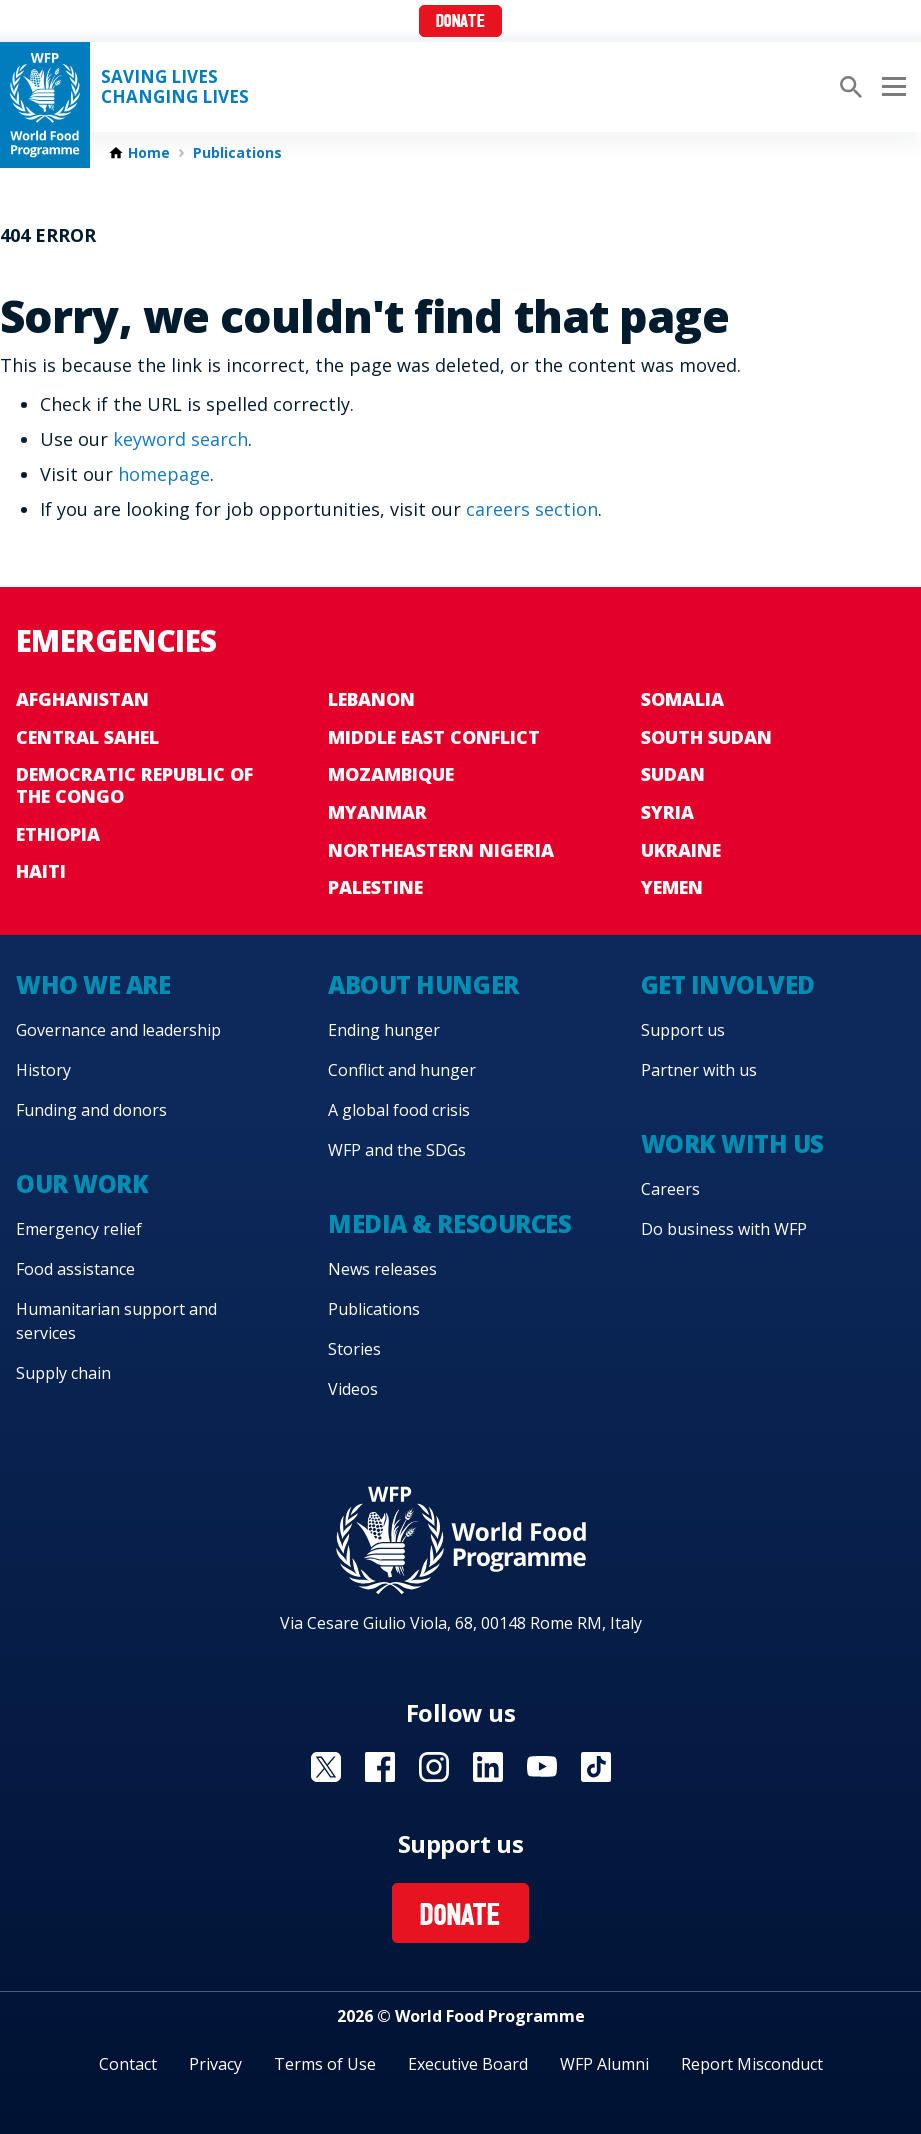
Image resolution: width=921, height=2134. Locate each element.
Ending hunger (384, 1030)
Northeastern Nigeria (441, 850)
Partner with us (699, 1070)
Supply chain (63, 1373)
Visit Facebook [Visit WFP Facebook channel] (380, 1767)
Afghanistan (82, 699)
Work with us (732, 1143)
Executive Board (468, 2064)
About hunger (423, 984)
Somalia (682, 699)
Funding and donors (91, 1110)
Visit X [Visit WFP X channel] (326, 1767)
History (43, 1070)
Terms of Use (325, 2064)
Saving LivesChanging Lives (175, 87)
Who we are (93, 984)
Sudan (673, 774)
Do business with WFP (724, 1229)
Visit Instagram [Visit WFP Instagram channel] (434, 1767)
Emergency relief (79, 1229)
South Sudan (706, 737)
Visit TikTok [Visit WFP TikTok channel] (596, 1767)
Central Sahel (87, 737)
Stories (354, 1349)
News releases (382, 1269)
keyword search (180, 439)
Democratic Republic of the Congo (134, 785)
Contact (128, 2064)
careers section (532, 509)
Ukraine (681, 850)
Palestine (375, 887)
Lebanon (371, 699)
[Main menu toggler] (891, 87)
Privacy (215, 2064)
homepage (164, 474)
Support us (683, 1030)
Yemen (672, 887)
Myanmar (377, 812)
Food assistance (75, 1269)
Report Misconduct (752, 2064)
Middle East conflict (434, 737)
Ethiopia (58, 834)
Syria (667, 812)
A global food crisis (399, 1110)
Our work (82, 1183)
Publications (237, 153)
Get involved (728, 984)
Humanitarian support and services (116, 1321)
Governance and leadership (118, 1030)
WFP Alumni (604, 2064)
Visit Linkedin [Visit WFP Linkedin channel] (488, 1767)
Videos (353, 1389)
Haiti (41, 871)
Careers (670, 1189)
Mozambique (391, 774)
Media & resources (449, 1223)
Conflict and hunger (402, 1070)
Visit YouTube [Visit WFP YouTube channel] (542, 1767)
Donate (460, 22)
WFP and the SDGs (397, 1150)
